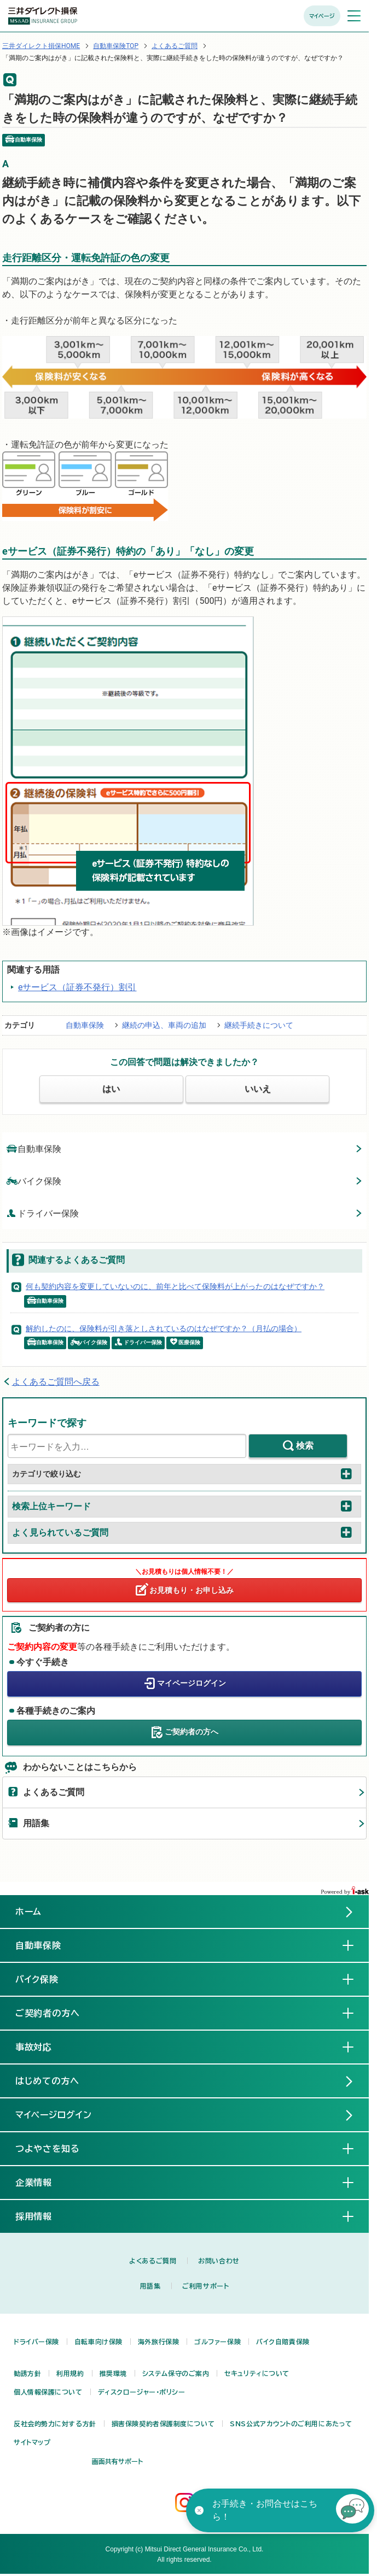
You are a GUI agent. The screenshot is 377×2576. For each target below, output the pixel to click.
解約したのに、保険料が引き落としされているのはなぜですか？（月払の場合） (163, 1328)
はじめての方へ (47, 2081)
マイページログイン (191, 1683)
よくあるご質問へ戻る (56, 1382)
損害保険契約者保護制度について (163, 2423)
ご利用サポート (205, 2286)
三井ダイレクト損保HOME (41, 46)
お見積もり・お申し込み (191, 1590)
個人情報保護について (48, 2392)
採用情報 (42, 2216)
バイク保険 (34, 1180)
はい (111, 1089)
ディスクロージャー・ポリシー (141, 2392)
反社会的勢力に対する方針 (55, 2423)
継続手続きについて (258, 1025)
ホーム (28, 1911)
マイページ (322, 16)
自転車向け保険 (98, 2341)
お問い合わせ (218, 2260)
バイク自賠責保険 (282, 2341)
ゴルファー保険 (217, 2341)
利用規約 (70, 2373)
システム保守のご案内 (176, 2373)
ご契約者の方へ (191, 1731)
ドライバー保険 (43, 1213)
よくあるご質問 (175, 46)
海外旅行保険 (158, 2341)
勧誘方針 (27, 2373)
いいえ (258, 1089)
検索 (305, 1445)
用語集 (36, 1823)
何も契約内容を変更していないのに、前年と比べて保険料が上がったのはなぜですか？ (175, 1286)
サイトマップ (32, 2442)
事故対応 (42, 2046)
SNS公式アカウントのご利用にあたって (291, 2423)
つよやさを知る (56, 2148)
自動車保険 (85, 1025)
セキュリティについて (256, 2373)
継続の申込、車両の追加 (164, 1025)
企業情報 (42, 2182)
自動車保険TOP (115, 46)
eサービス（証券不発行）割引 (77, 987)
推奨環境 (113, 2373)
